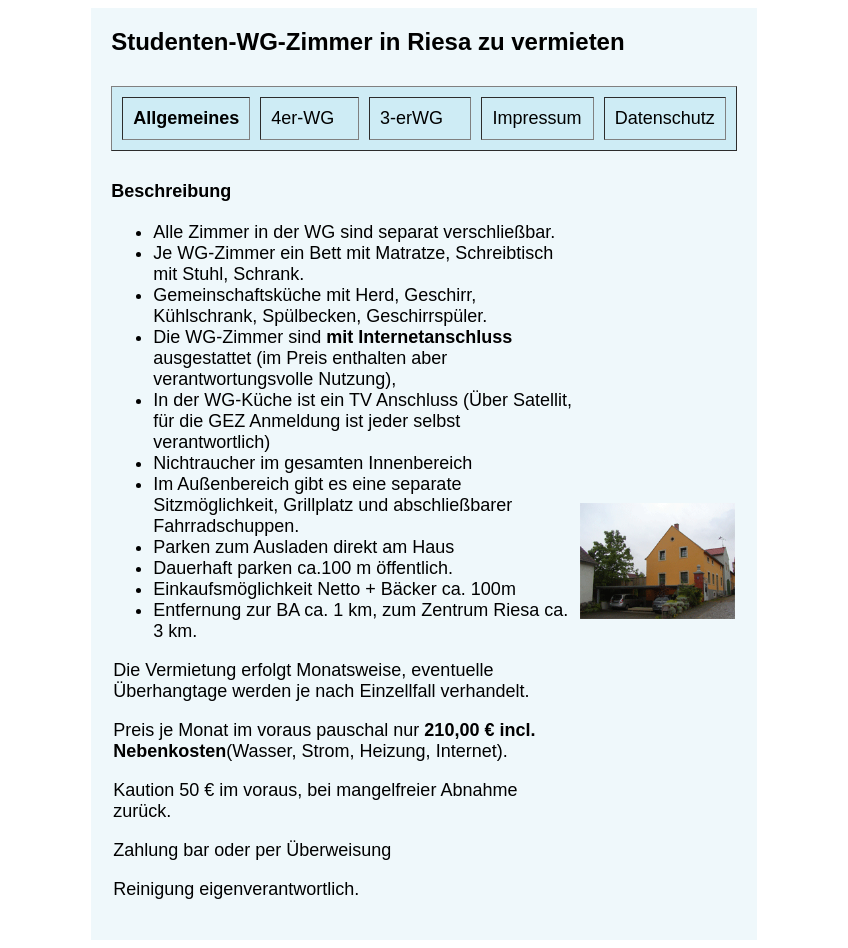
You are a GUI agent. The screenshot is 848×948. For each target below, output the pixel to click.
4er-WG (302, 118)
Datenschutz (665, 118)
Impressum (536, 118)
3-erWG (411, 118)
